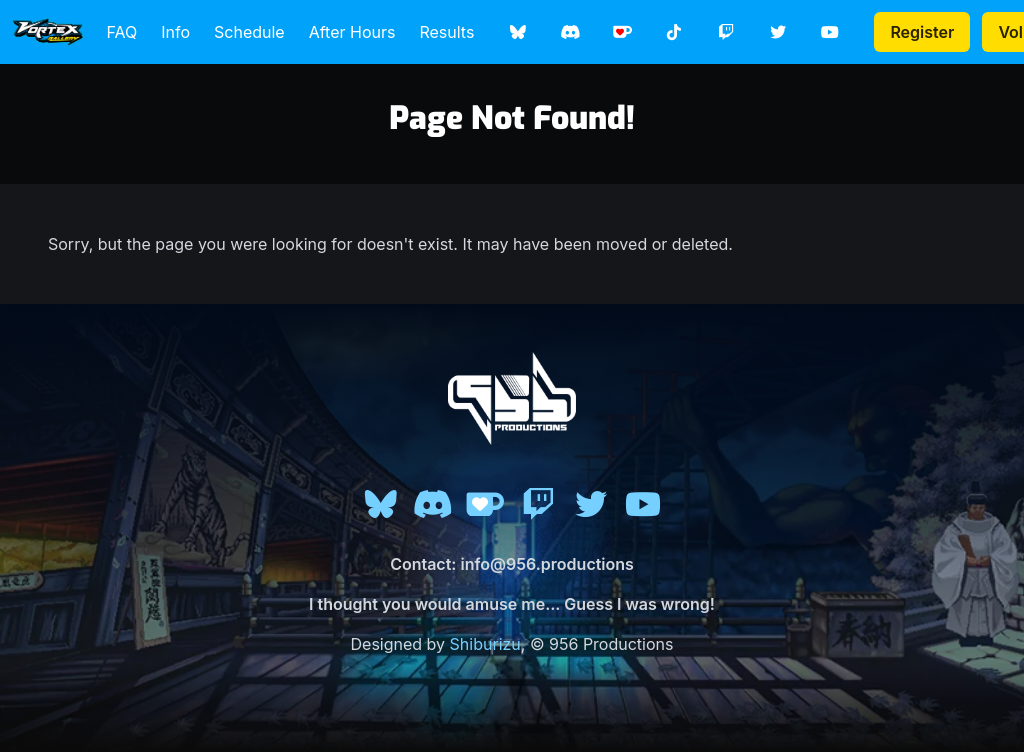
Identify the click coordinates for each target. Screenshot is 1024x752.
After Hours (352, 32)
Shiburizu (485, 644)
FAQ (122, 32)
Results (446, 32)
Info (175, 32)
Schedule (249, 32)
